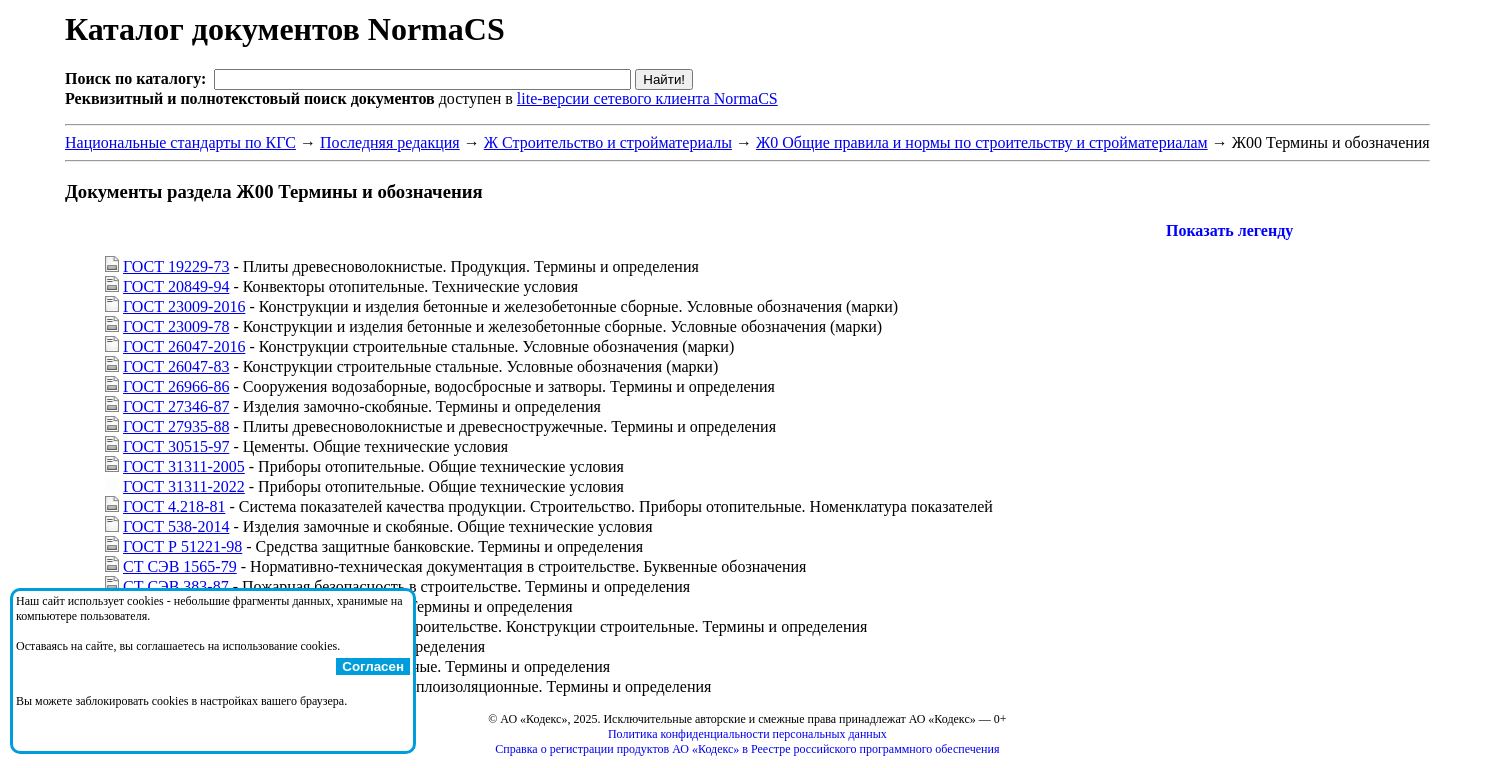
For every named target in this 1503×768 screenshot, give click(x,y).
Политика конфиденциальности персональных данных (747, 734)
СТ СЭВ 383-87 (176, 586)
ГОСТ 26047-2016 (184, 346)
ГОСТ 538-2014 (176, 526)
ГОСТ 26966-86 (176, 386)
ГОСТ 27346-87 (176, 406)
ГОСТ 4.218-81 (174, 506)
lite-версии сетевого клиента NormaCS (647, 98)
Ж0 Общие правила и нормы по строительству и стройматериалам (982, 142)
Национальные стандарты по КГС (180, 142)
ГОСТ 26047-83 (176, 366)
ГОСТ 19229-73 (176, 266)
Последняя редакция (390, 142)
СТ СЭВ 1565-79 (180, 566)
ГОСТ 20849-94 (176, 286)
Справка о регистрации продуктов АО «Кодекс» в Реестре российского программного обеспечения (747, 749)
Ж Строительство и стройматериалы (608, 142)
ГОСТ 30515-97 (176, 446)
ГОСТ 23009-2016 (184, 306)
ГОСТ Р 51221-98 (182, 546)
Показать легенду (1229, 230)
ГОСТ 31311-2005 (184, 466)
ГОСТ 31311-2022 (184, 486)
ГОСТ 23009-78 (176, 326)
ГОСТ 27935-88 (176, 426)
